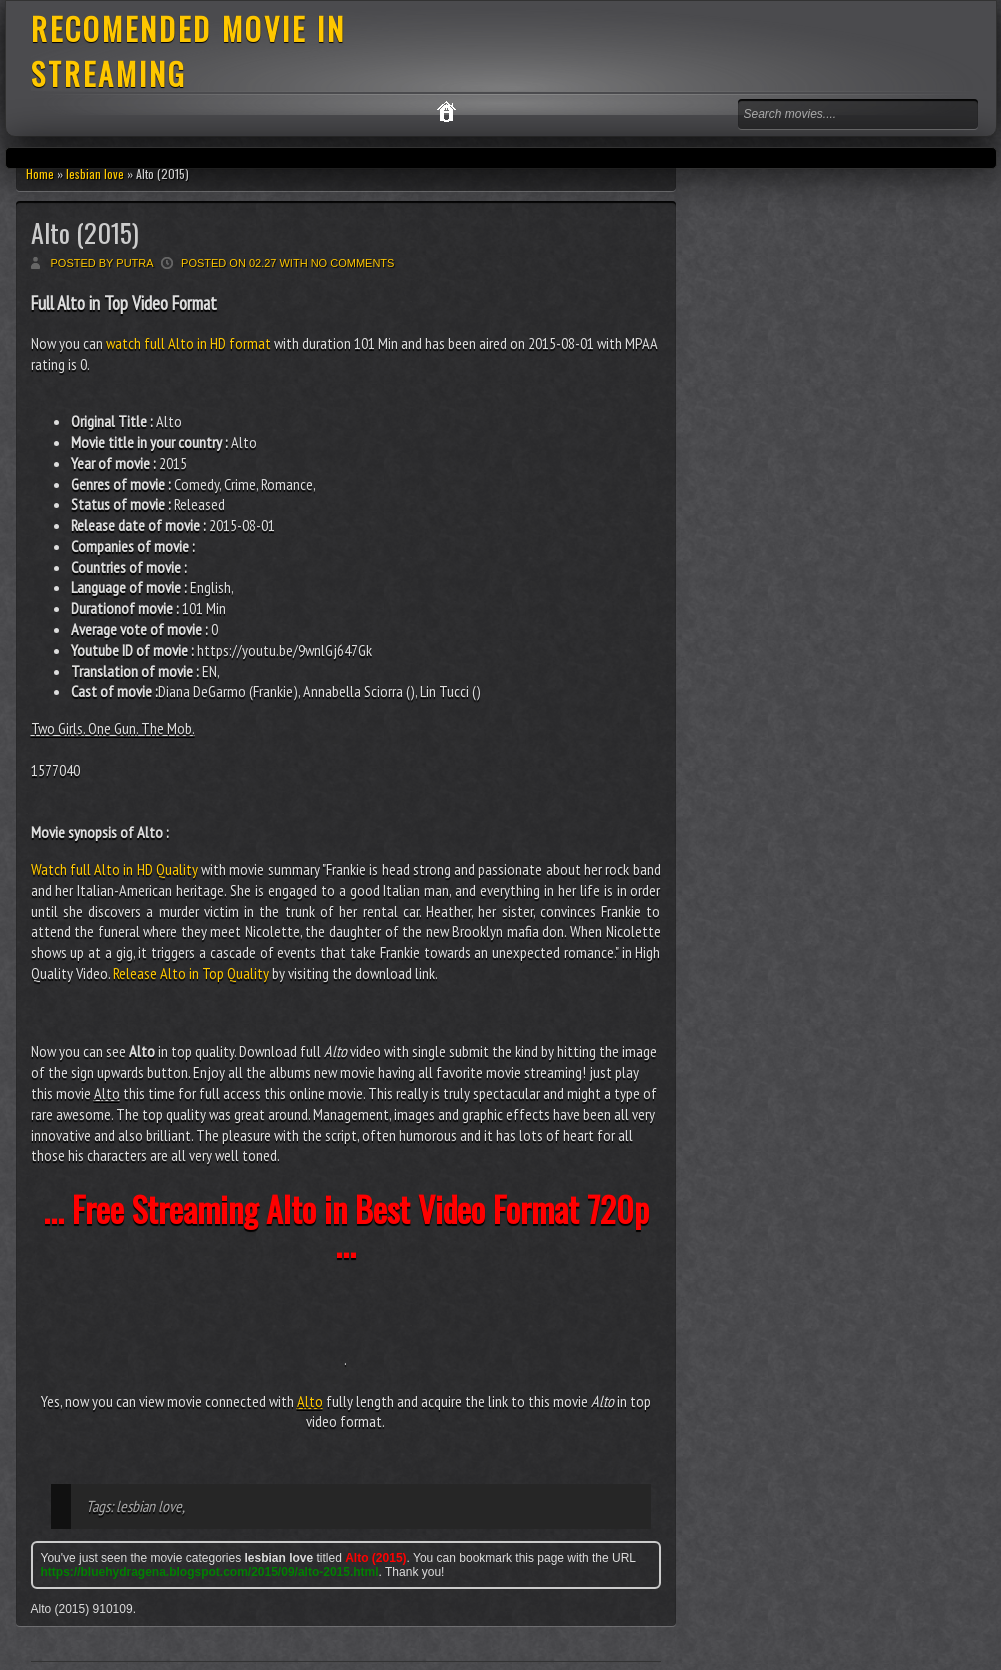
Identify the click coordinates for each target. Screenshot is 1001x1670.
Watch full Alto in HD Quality (114, 869)
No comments (353, 263)
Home (40, 173)
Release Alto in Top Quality (191, 973)
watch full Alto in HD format (188, 343)
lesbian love (95, 173)
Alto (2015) (85, 232)
